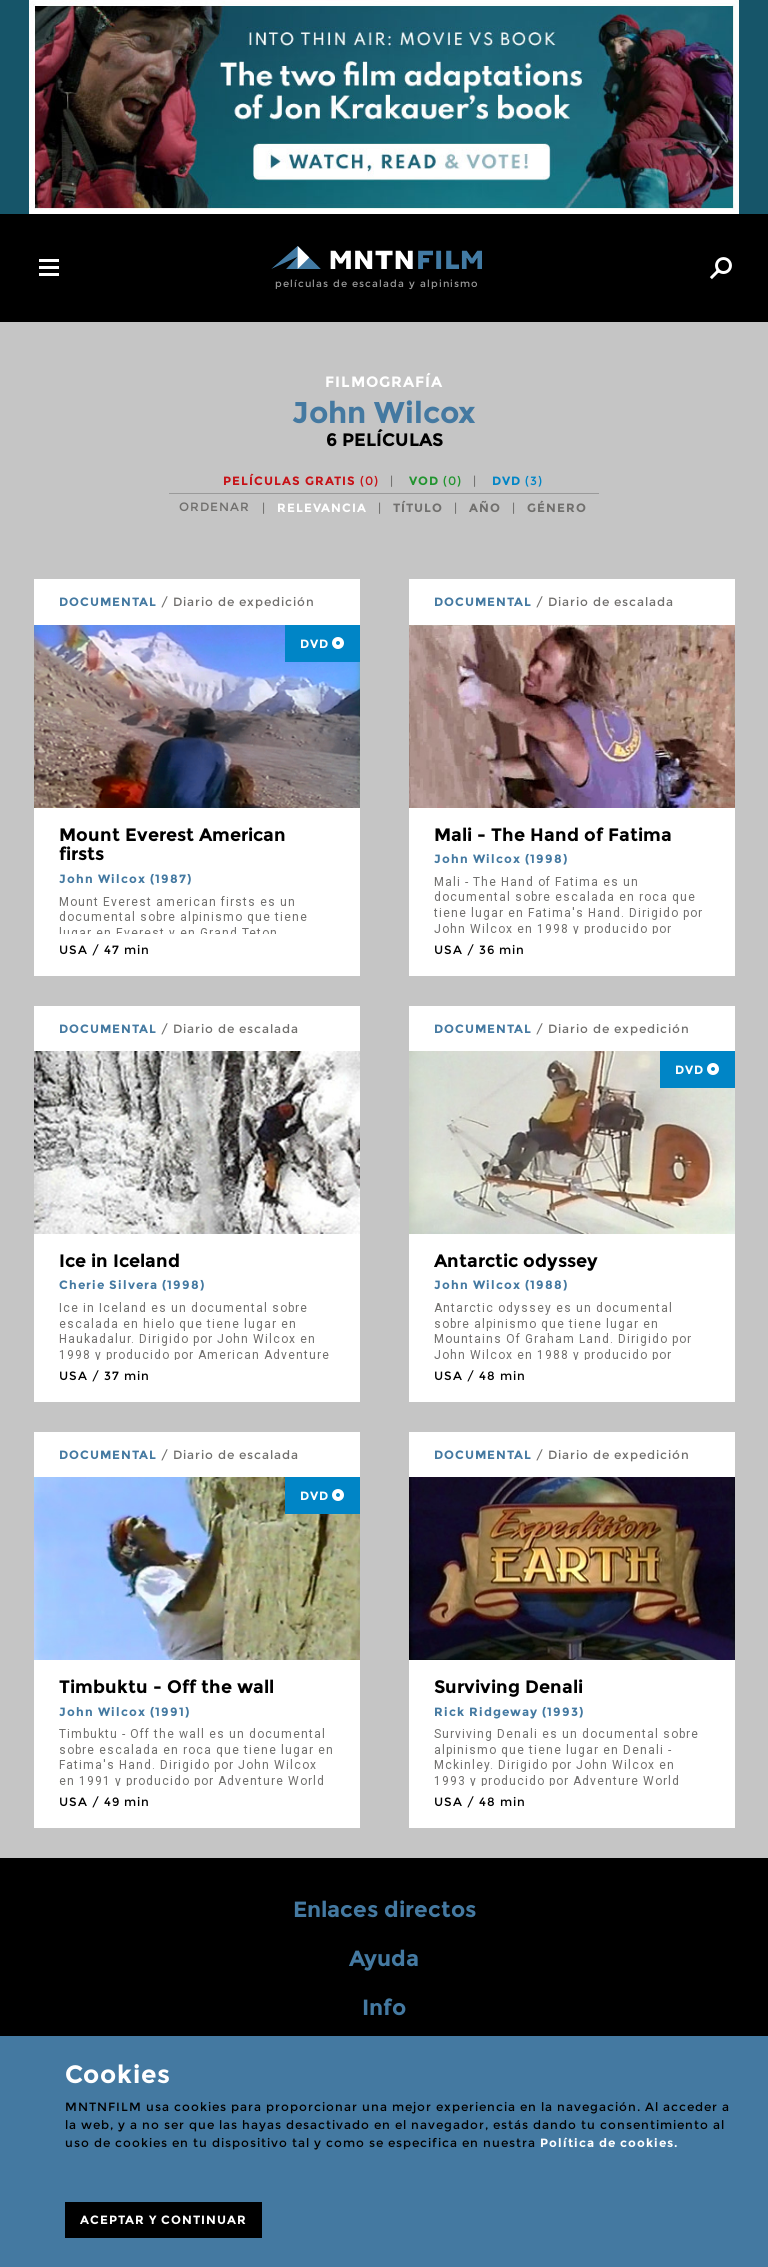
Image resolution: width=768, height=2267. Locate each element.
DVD (517, 480)
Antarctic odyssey (516, 1261)
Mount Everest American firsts (172, 845)
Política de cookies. (609, 2142)
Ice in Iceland (119, 1261)
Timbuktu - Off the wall (166, 1687)
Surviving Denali (508, 1687)
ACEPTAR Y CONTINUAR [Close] (163, 2219)
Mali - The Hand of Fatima (553, 835)
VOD (435, 480)
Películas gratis (301, 480)
